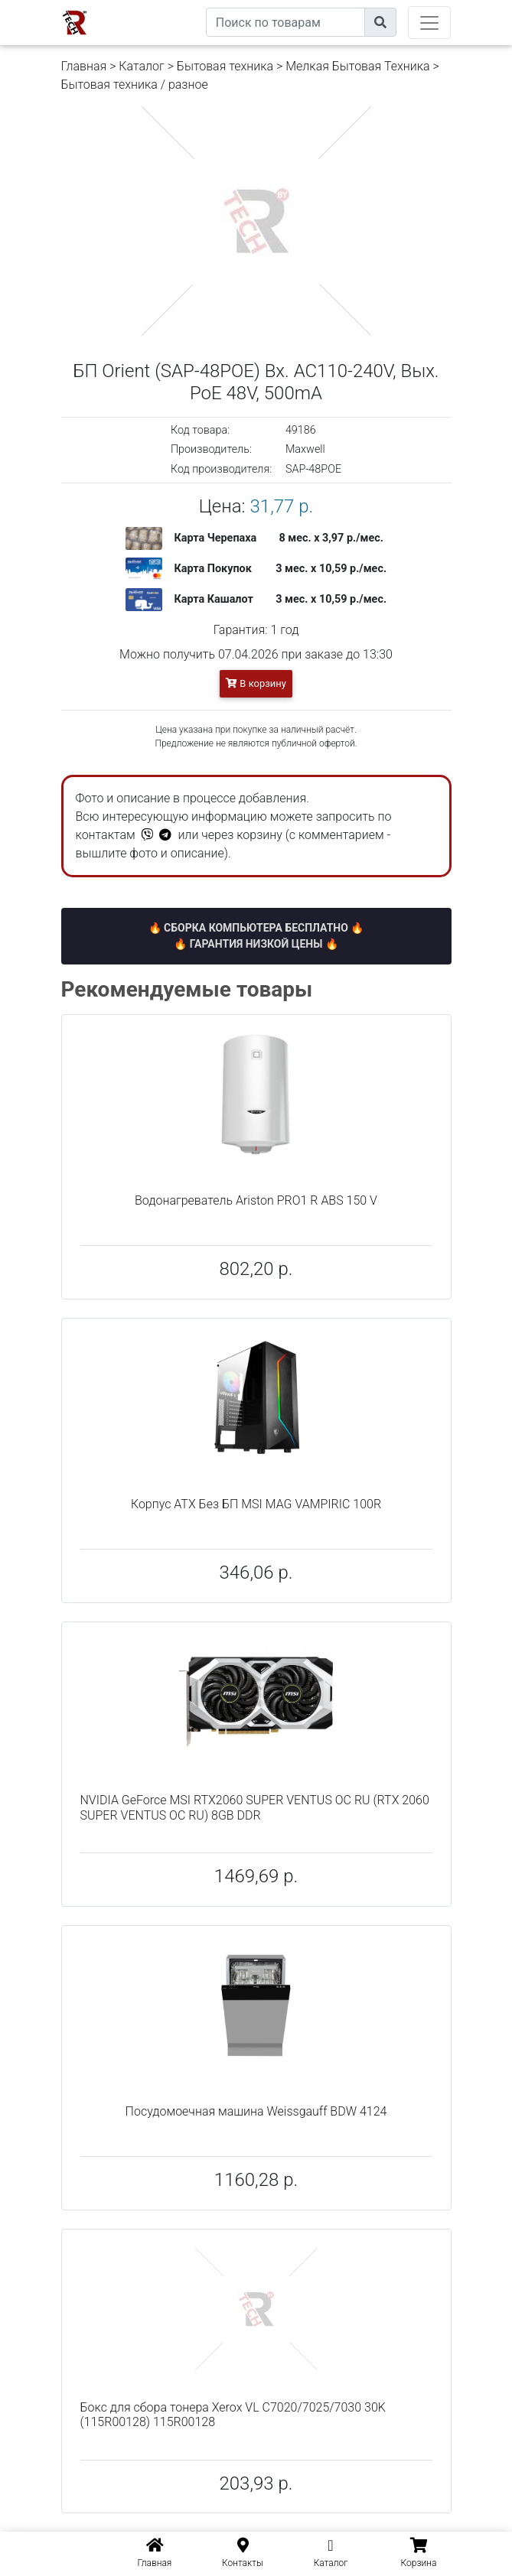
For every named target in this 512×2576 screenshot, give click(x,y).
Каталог (141, 66)
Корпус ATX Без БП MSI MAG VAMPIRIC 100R (256, 1504)
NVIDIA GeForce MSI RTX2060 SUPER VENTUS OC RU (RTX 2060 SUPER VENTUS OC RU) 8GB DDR (254, 1807)
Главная (84, 66)
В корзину (256, 683)
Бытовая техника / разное (134, 84)
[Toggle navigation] (429, 22)
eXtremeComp (169, 6)
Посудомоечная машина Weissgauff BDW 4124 (256, 2111)
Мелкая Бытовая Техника (357, 66)
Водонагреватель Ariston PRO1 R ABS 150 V (256, 1200)
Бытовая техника (225, 66)
